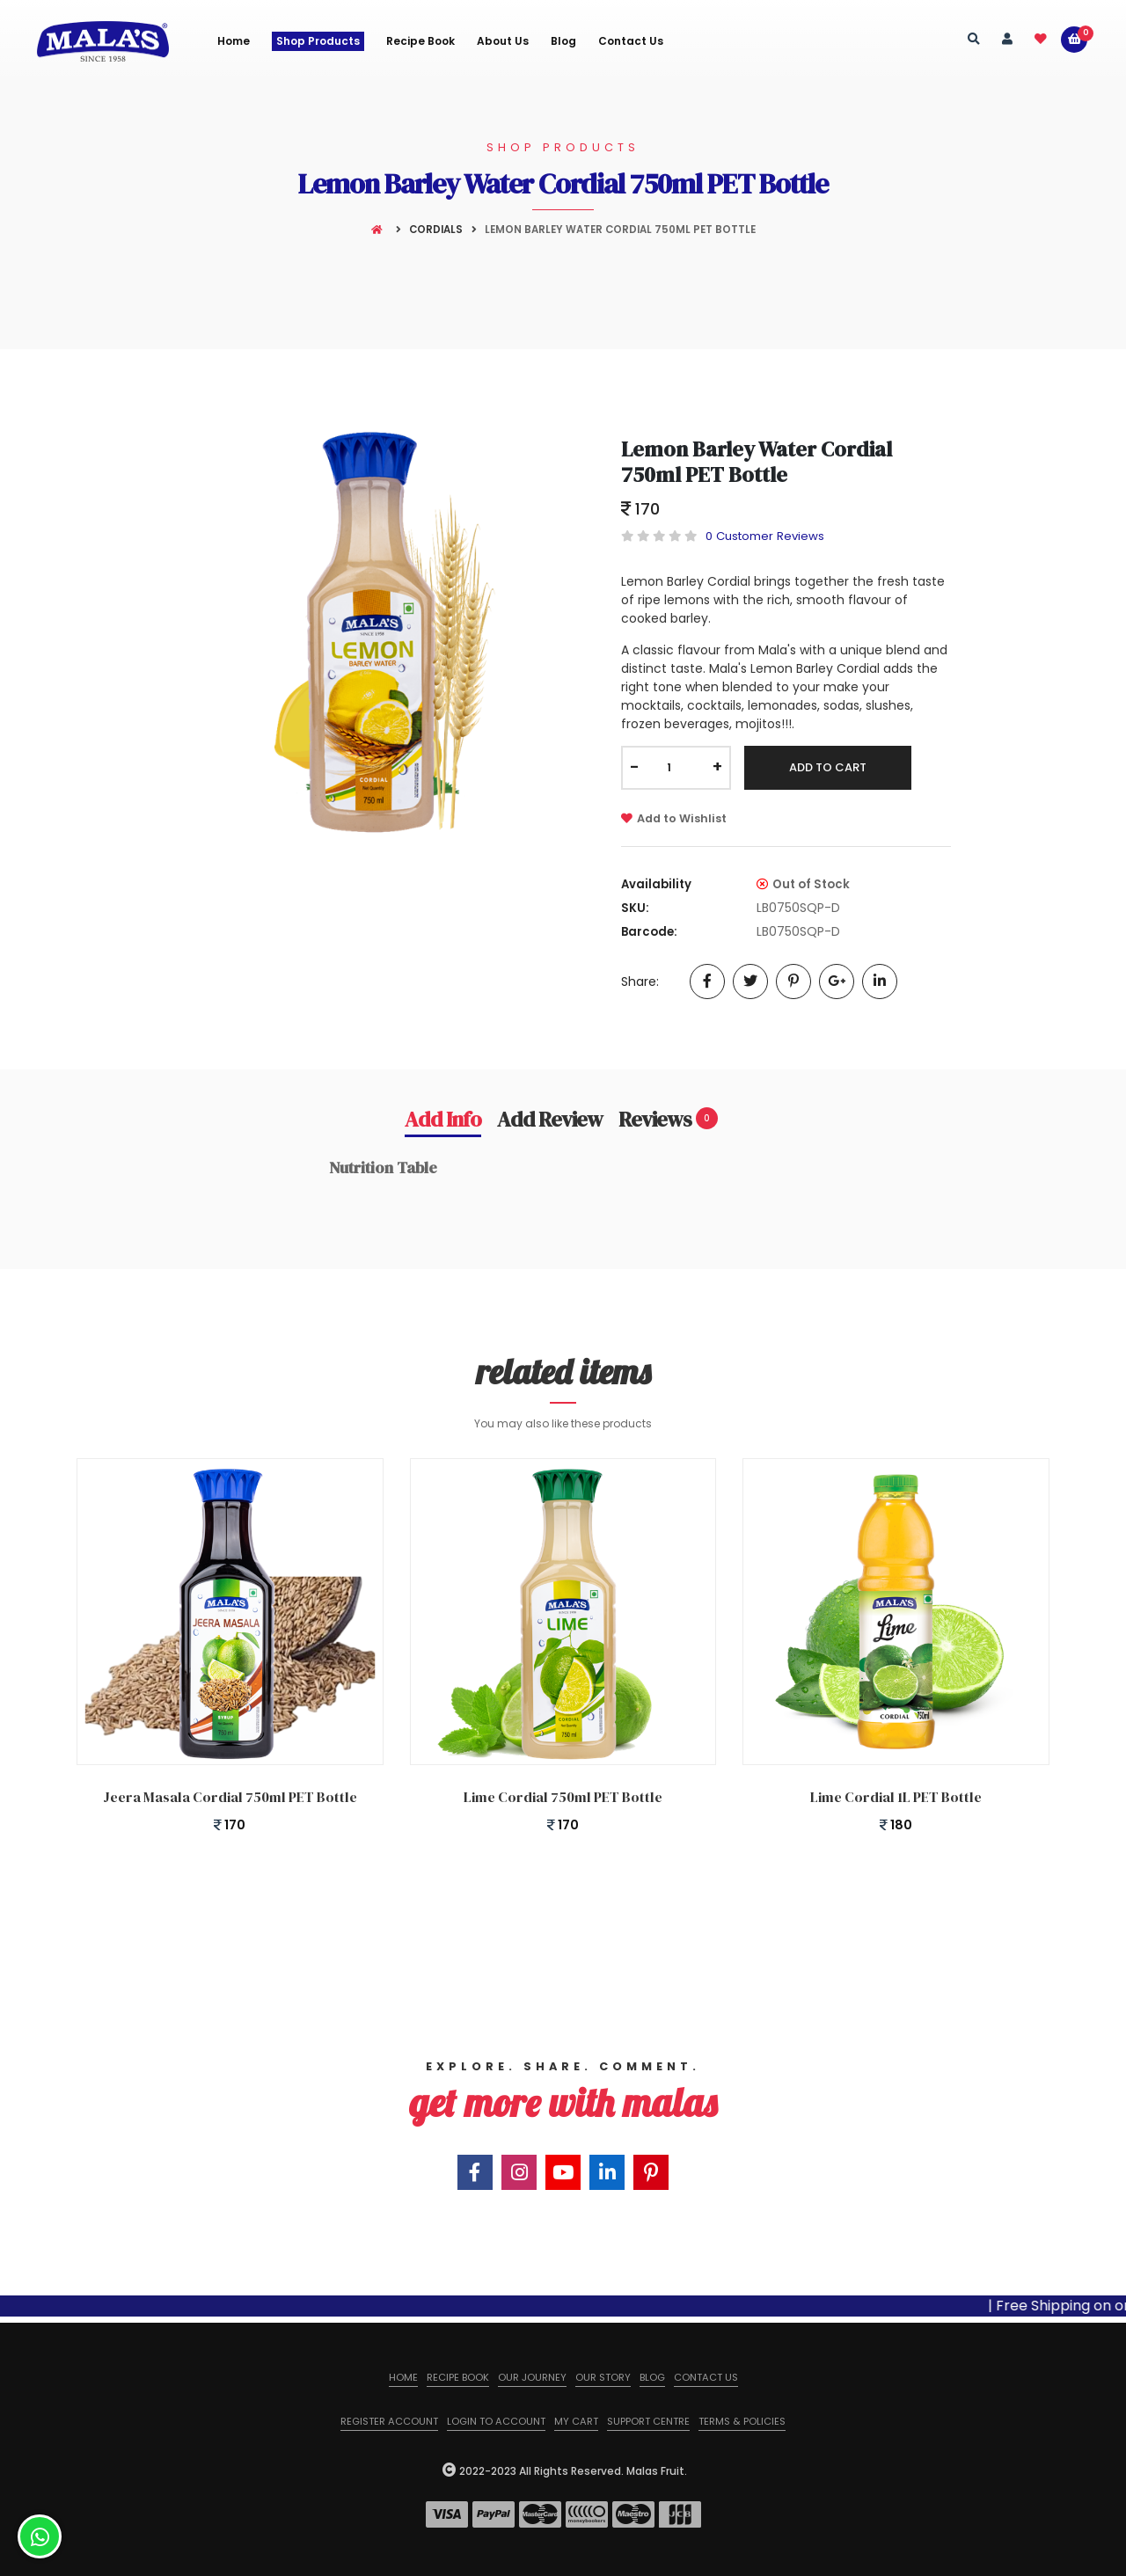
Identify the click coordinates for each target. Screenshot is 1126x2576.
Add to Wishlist (674, 818)
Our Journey (532, 2377)
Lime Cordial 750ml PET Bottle (563, 1796)
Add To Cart (827, 767)
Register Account (389, 2421)
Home (233, 41)
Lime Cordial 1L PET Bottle (896, 1796)
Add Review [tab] (550, 1119)
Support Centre (648, 2421)
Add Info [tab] (443, 1119)
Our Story (603, 2377)
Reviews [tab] (668, 1119)
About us (503, 41)
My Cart (576, 2421)
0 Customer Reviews (765, 536)
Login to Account (496, 2421)
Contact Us (630, 41)
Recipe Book (420, 41)
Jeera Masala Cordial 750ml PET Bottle (230, 1796)
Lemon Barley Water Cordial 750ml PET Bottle (756, 461)
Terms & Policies (742, 2421)
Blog (563, 41)
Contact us (706, 2377)
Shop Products (318, 40)
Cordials (436, 230)
